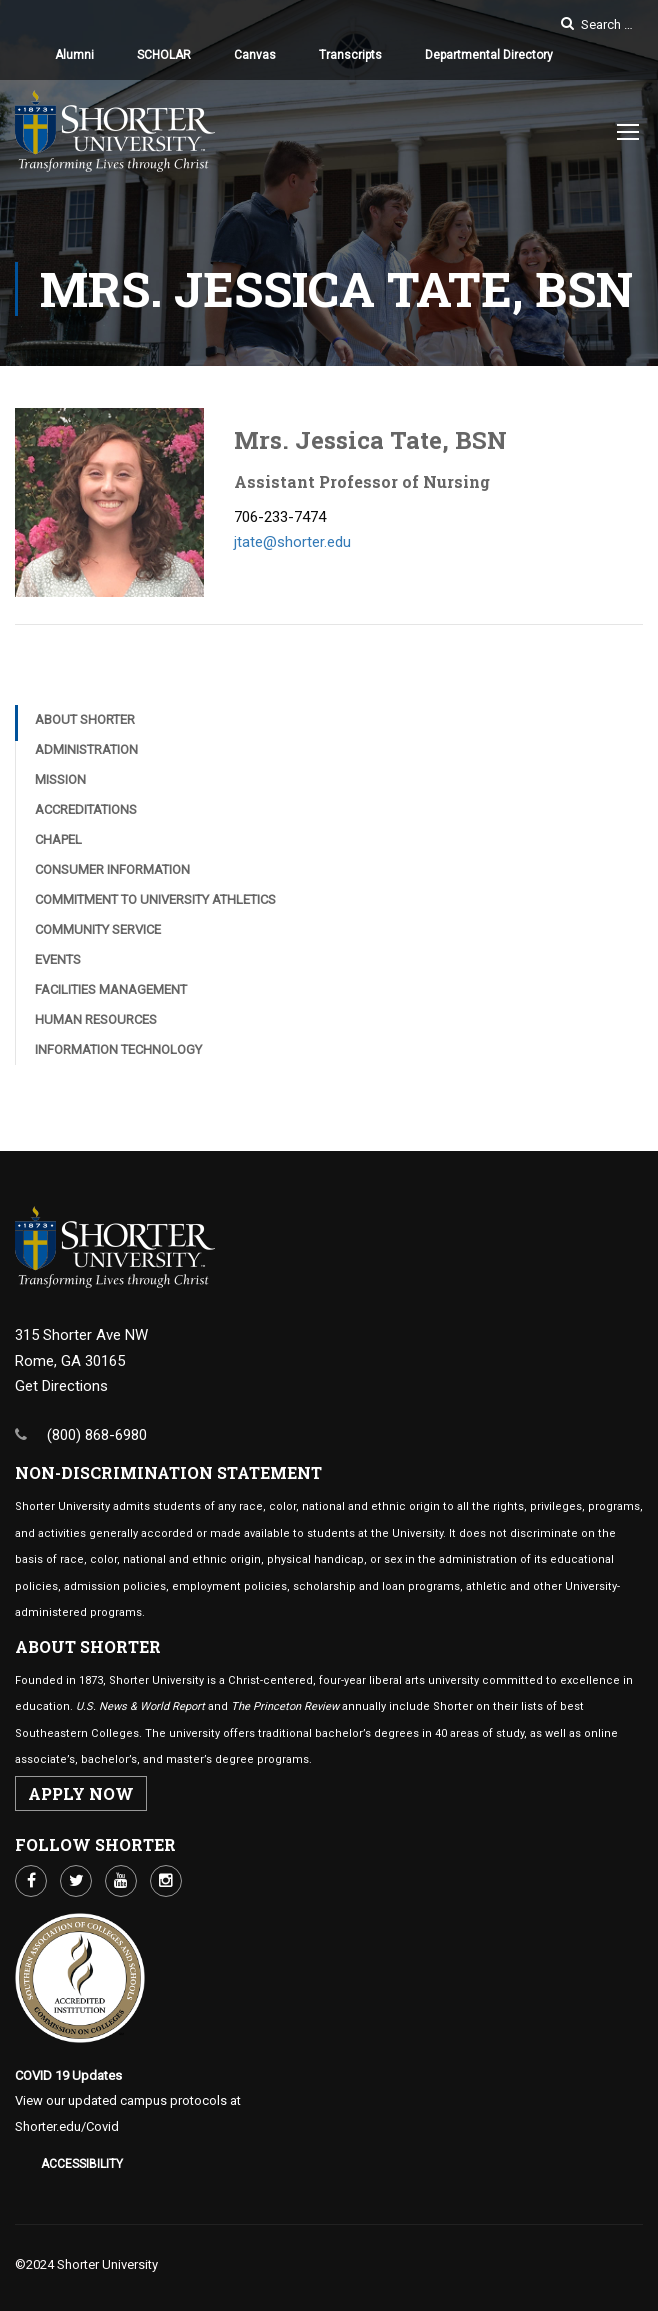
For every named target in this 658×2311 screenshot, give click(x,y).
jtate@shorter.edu (292, 542)
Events (58, 959)
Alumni (74, 55)
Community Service (98, 929)
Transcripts (350, 55)
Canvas (255, 55)
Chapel (58, 839)
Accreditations (86, 809)
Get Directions (61, 1386)
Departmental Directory (489, 55)
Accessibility (82, 2164)
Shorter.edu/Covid (67, 2126)
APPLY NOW (81, 1793)
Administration (86, 749)
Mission (60, 779)
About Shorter (85, 719)
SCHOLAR (164, 55)
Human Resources (96, 1019)
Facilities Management (111, 989)
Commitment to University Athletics (155, 899)
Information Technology (118, 1049)
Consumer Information (112, 869)
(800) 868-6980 (97, 1435)
